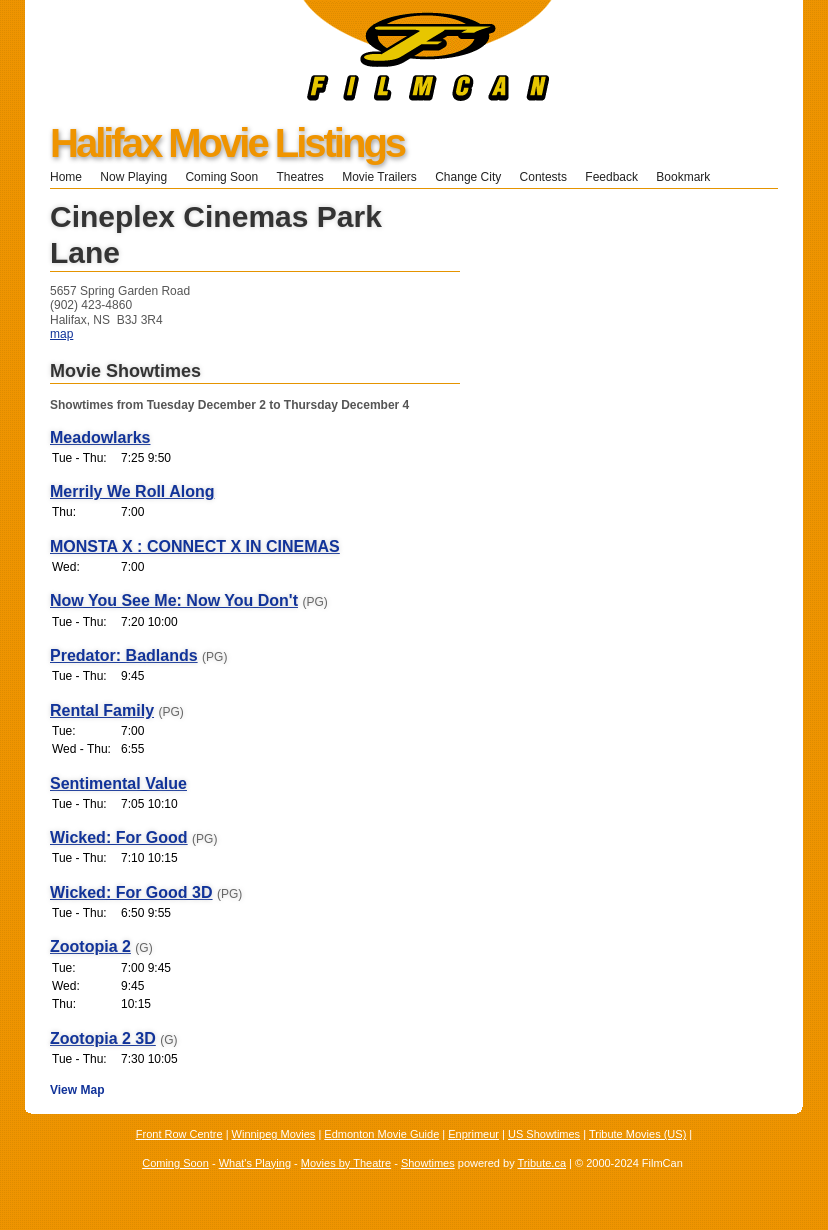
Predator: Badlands (124, 655)
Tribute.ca (542, 1163)
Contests (543, 177)
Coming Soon (221, 177)
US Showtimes (544, 1134)
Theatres (299, 177)
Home (66, 177)
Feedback (611, 177)
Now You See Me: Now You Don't (174, 600)
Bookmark (689, 177)
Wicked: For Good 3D (131, 892)
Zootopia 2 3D (103, 1038)
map (61, 334)
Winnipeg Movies (274, 1134)
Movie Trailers (379, 177)
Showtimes (428, 1163)
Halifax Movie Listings (227, 143)
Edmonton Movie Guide (381, 1134)
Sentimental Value (118, 783)
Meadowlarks (100, 437)
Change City (468, 177)
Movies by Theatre (346, 1163)
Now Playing (133, 177)
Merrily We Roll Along (132, 491)
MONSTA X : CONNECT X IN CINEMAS (195, 546)
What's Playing (255, 1163)
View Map (77, 1090)
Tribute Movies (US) (637, 1134)
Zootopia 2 (90, 946)
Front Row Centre (179, 1134)
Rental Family (102, 710)
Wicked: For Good (119, 837)
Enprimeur (473, 1134)
